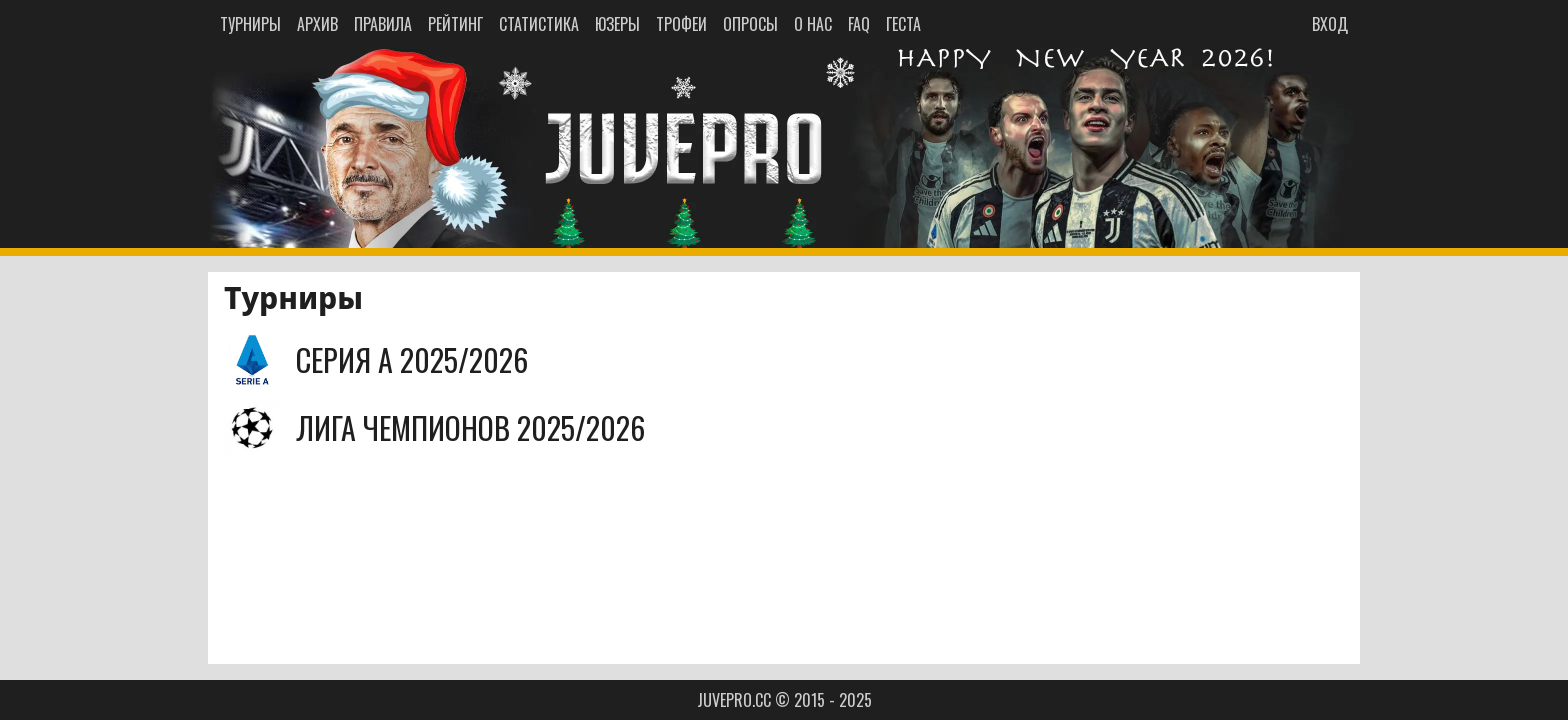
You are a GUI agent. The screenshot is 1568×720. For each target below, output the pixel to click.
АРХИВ (317, 24)
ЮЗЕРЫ (617, 24)
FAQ (859, 24)
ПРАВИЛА (383, 24)
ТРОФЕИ (681, 24)
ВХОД (1330, 24)
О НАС (813, 24)
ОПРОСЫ (750, 24)
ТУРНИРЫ (250, 24)
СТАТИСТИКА (539, 24)
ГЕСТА (903, 24)
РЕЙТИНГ (455, 24)
